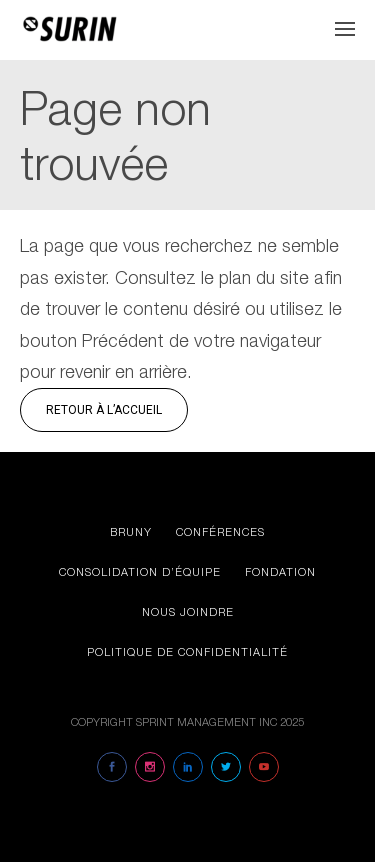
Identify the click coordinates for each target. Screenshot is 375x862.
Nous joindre (188, 611)
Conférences (220, 531)
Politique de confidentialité (187, 651)
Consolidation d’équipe (140, 571)
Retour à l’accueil (104, 410)
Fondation (280, 571)
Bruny (131, 531)
